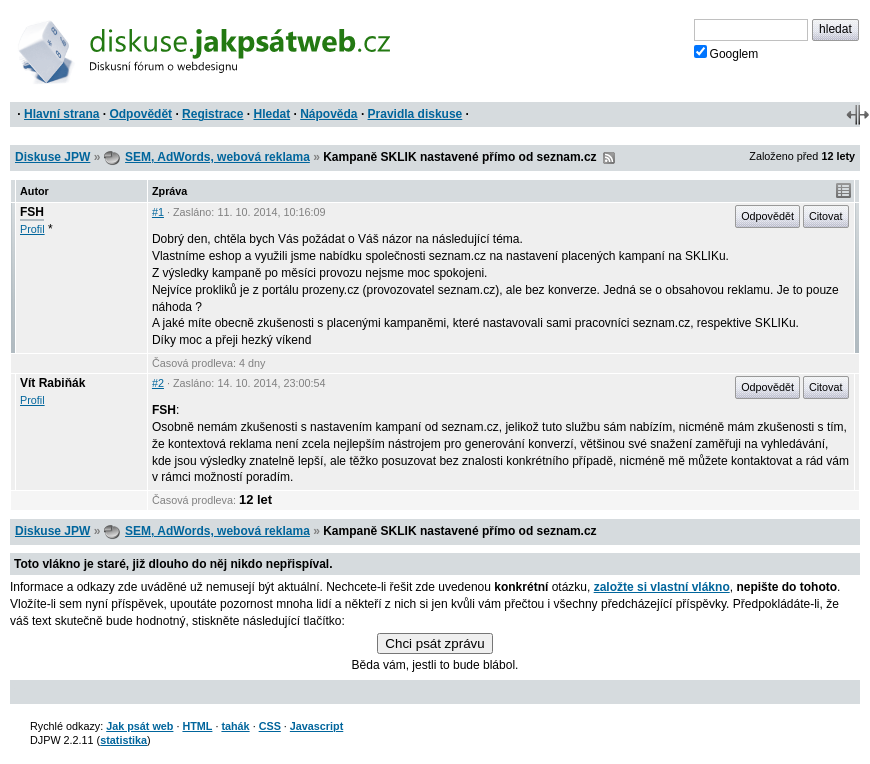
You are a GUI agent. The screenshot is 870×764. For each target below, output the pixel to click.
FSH (32, 212)
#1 (158, 212)
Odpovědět (140, 114)
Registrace (212, 114)
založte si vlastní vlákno (662, 587)
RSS (609, 158)
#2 (158, 383)
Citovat (826, 216)
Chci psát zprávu (434, 643)
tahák (235, 726)
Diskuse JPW (52, 157)
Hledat (271, 114)
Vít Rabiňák (52, 383)
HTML (197, 726)
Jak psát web (139, 726)
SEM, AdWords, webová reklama (217, 157)
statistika (123, 740)
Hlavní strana (61, 114)
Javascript (316, 726)
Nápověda (328, 114)
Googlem (726, 53)
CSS (270, 726)
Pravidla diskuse (415, 114)
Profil (32, 229)
